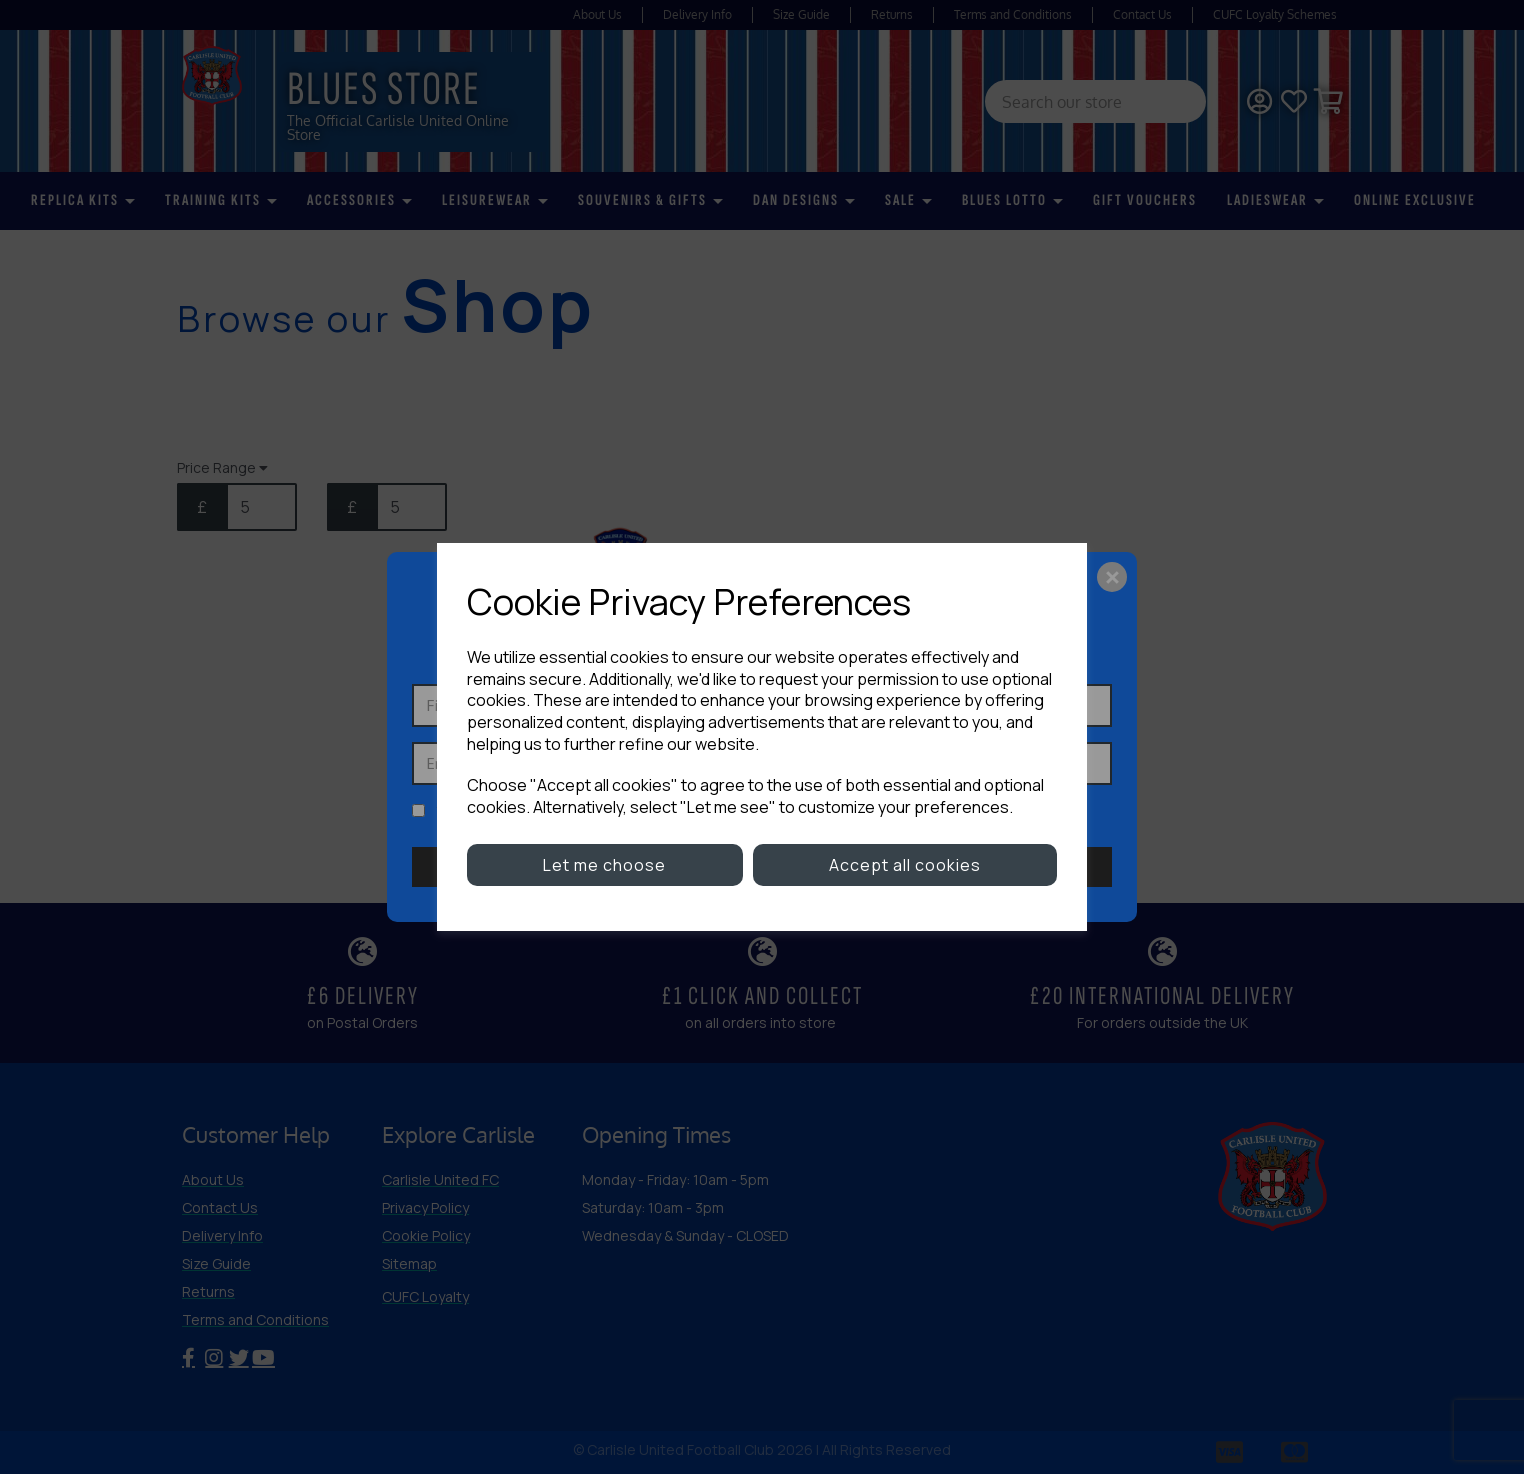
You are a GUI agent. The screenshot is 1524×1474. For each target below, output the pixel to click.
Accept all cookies (905, 865)
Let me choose (604, 865)
